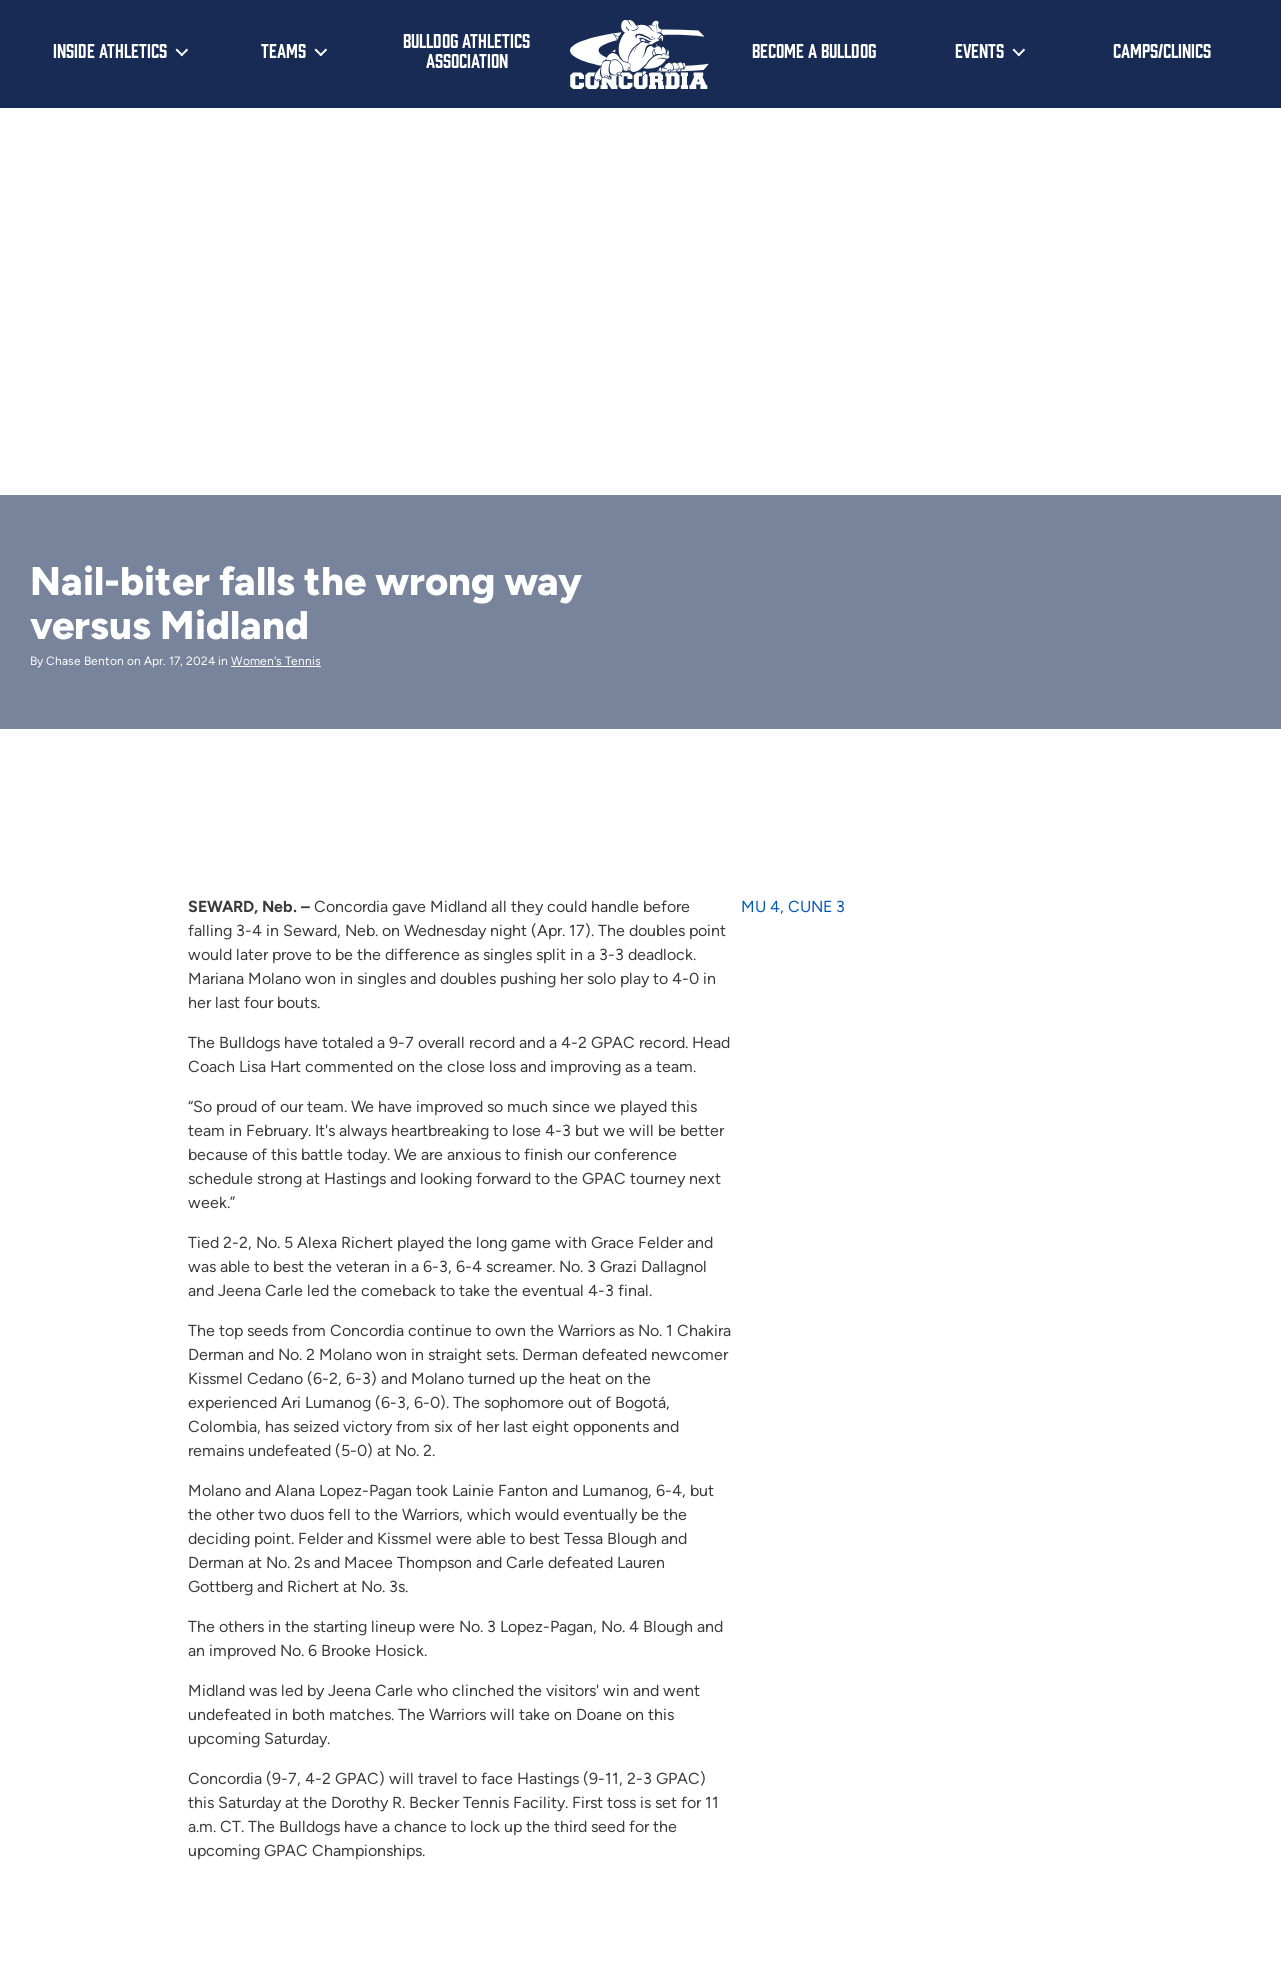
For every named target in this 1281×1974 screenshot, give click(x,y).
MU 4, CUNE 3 (793, 906)
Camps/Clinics (1162, 50)
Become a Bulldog (814, 50)
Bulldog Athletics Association (466, 50)
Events (979, 50)
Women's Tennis (276, 661)
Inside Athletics (110, 50)
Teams (283, 50)
